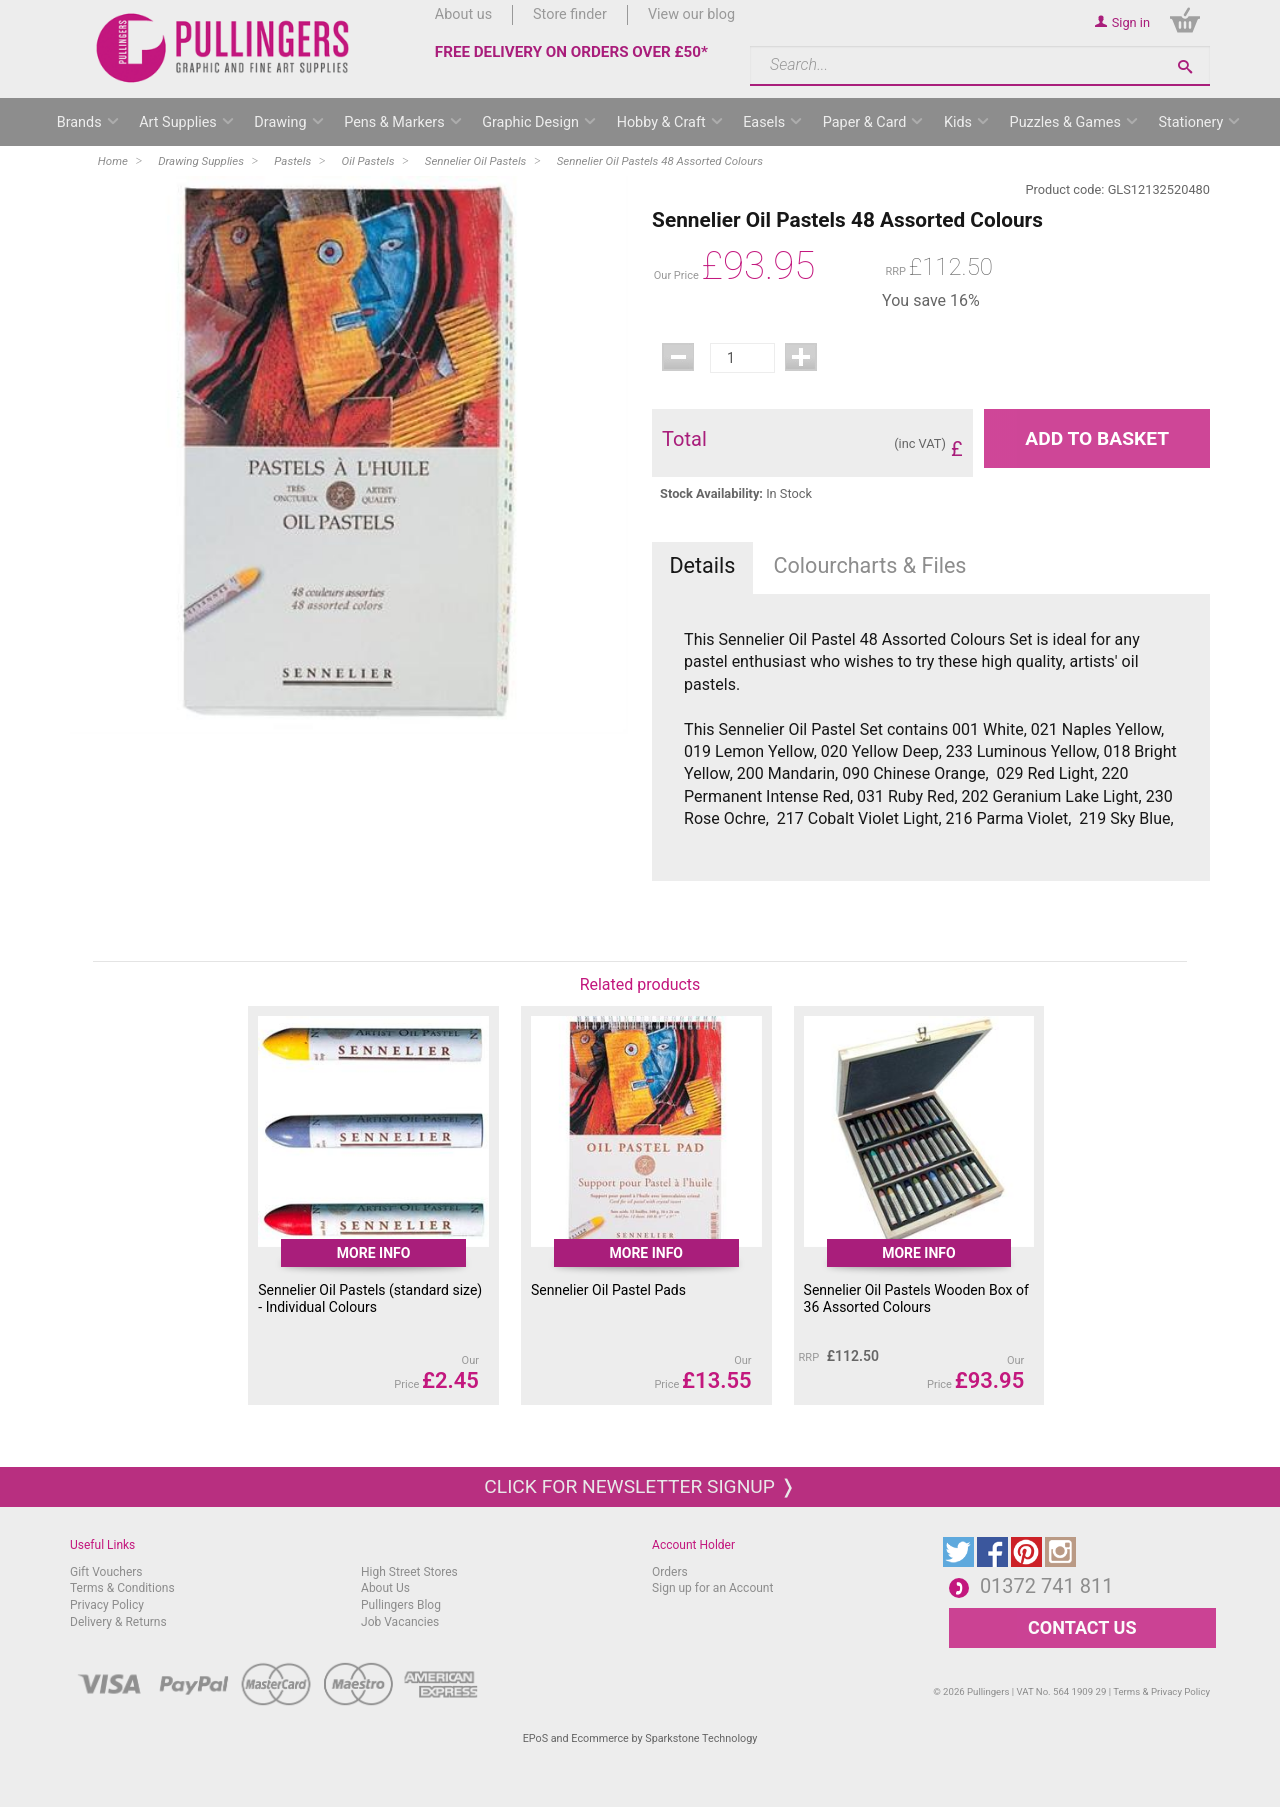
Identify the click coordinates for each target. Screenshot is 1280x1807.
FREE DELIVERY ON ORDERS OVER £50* (571, 52)
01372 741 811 (1047, 1586)
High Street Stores (409, 1572)
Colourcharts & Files (870, 565)
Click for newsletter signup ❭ (639, 1486)
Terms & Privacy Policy (1161, 1691)
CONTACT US (1082, 1627)
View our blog (691, 14)
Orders (670, 1572)
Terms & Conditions (122, 1588)
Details (702, 565)
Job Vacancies (400, 1622)
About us (463, 14)
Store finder (570, 14)
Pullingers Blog (401, 1605)
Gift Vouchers (106, 1572)
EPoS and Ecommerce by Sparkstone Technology (640, 1738)
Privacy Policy (107, 1605)
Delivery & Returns (118, 1622)
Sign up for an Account (712, 1588)
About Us (385, 1588)
